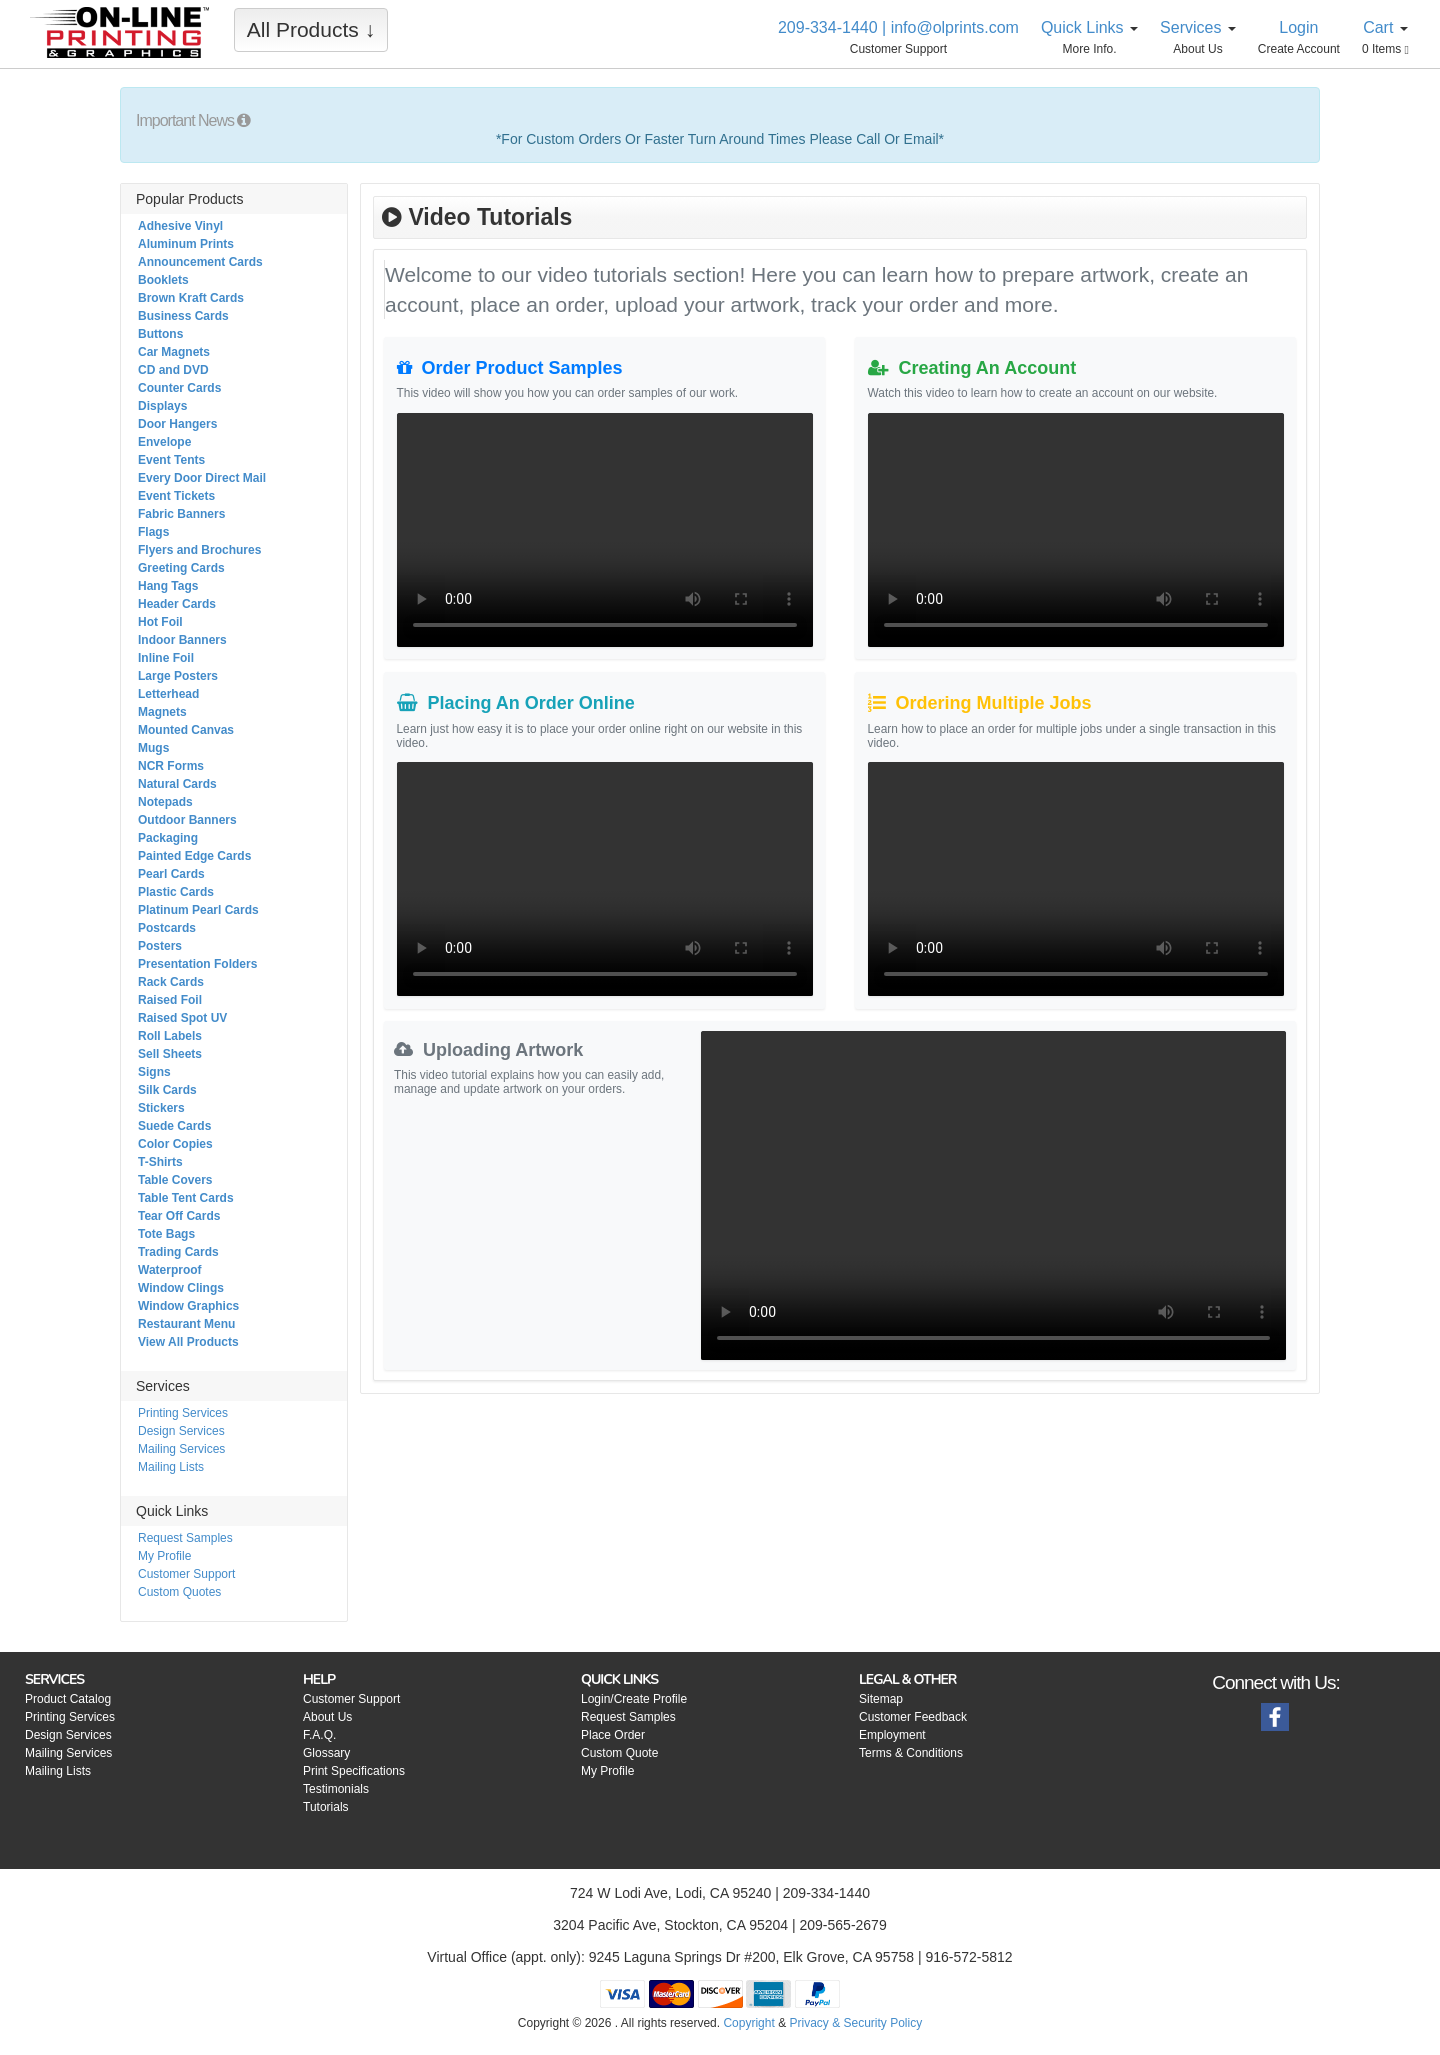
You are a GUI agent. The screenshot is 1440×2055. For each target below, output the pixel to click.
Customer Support (186, 1574)
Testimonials (336, 1789)
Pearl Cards (171, 874)
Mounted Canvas (186, 730)
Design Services (181, 1431)
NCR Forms (171, 766)
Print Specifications (354, 1771)
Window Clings (181, 1288)
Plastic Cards (176, 892)
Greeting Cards (181, 568)
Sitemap (881, 1699)
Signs (154, 1072)
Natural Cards (177, 784)
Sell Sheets (170, 1054)
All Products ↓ (311, 29)
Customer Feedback (913, 1717)
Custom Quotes (179, 1592)
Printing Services (183, 1413)
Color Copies (175, 1144)
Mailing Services (181, 1449)
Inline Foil (166, 658)
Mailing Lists (171, 1467)
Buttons (160, 334)
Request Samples (185, 1538)
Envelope (164, 442)
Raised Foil (170, 1000)
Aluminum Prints (186, 244)
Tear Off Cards (179, 1216)
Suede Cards (174, 1126)
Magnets (162, 712)
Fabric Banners (181, 514)
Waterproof (170, 1270)
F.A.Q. (319, 1735)
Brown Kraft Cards (191, 298)
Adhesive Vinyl (180, 226)
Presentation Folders (197, 964)
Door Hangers (177, 424)
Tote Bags (166, 1234)
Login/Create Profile (634, 1699)
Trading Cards (178, 1252)
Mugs (153, 748)
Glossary (326, 1753)
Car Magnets (174, 352)
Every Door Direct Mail (202, 478)
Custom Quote (619, 1753)
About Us (327, 1717)
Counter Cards (179, 388)
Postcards (167, 928)
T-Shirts (160, 1162)
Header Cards (177, 604)
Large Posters (178, 676)
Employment (892, 1735)
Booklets (163, 280)
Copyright (748, 2023)
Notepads (165, 802)
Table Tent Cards (186, 1198)
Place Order (613, 1735)
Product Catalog (68, 1699)
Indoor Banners (182, 640)
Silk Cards (167, 1090)
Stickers (161, 1108)
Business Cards (183, 316)
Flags (153, 532)
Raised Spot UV (182, 1018)
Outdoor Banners (187, 820)
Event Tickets (176, 496)
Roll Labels (170, 1036)
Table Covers (175, 1180)
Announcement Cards (200, 262)
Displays (162, 406)
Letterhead (168, 694)
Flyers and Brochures (199, 550)
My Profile (164, 1556)
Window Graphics (188, 1306)
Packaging (168, 838)
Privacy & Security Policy (855, 2023)
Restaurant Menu (186, 1324)
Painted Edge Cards (194, 856)
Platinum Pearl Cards (198, 910)
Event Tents (171, 460)
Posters (160, 946)
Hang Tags (168, 586)
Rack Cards (171, 982)
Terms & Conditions (911, 1753)
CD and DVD (173, 370)
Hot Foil (160, 622)
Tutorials (326, 1807)
